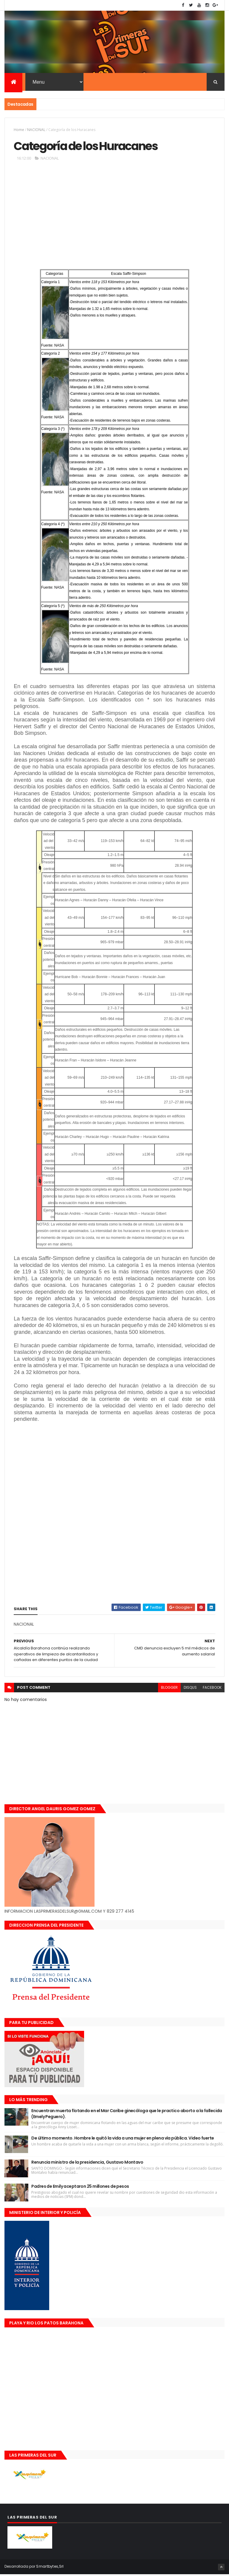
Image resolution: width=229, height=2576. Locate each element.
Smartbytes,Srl (50, 2567)
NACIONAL (36, 130)
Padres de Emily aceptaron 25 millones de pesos (80, 2188)
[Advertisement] (114, 216)
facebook (212, 1688)
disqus (190, 1688)
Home (19, 130)
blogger (169, 1688)
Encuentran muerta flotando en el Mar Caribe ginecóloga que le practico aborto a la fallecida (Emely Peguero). (126, 2115)
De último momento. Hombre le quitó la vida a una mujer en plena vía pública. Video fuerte (122, 2139)
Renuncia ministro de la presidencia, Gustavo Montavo (87, 2164)
